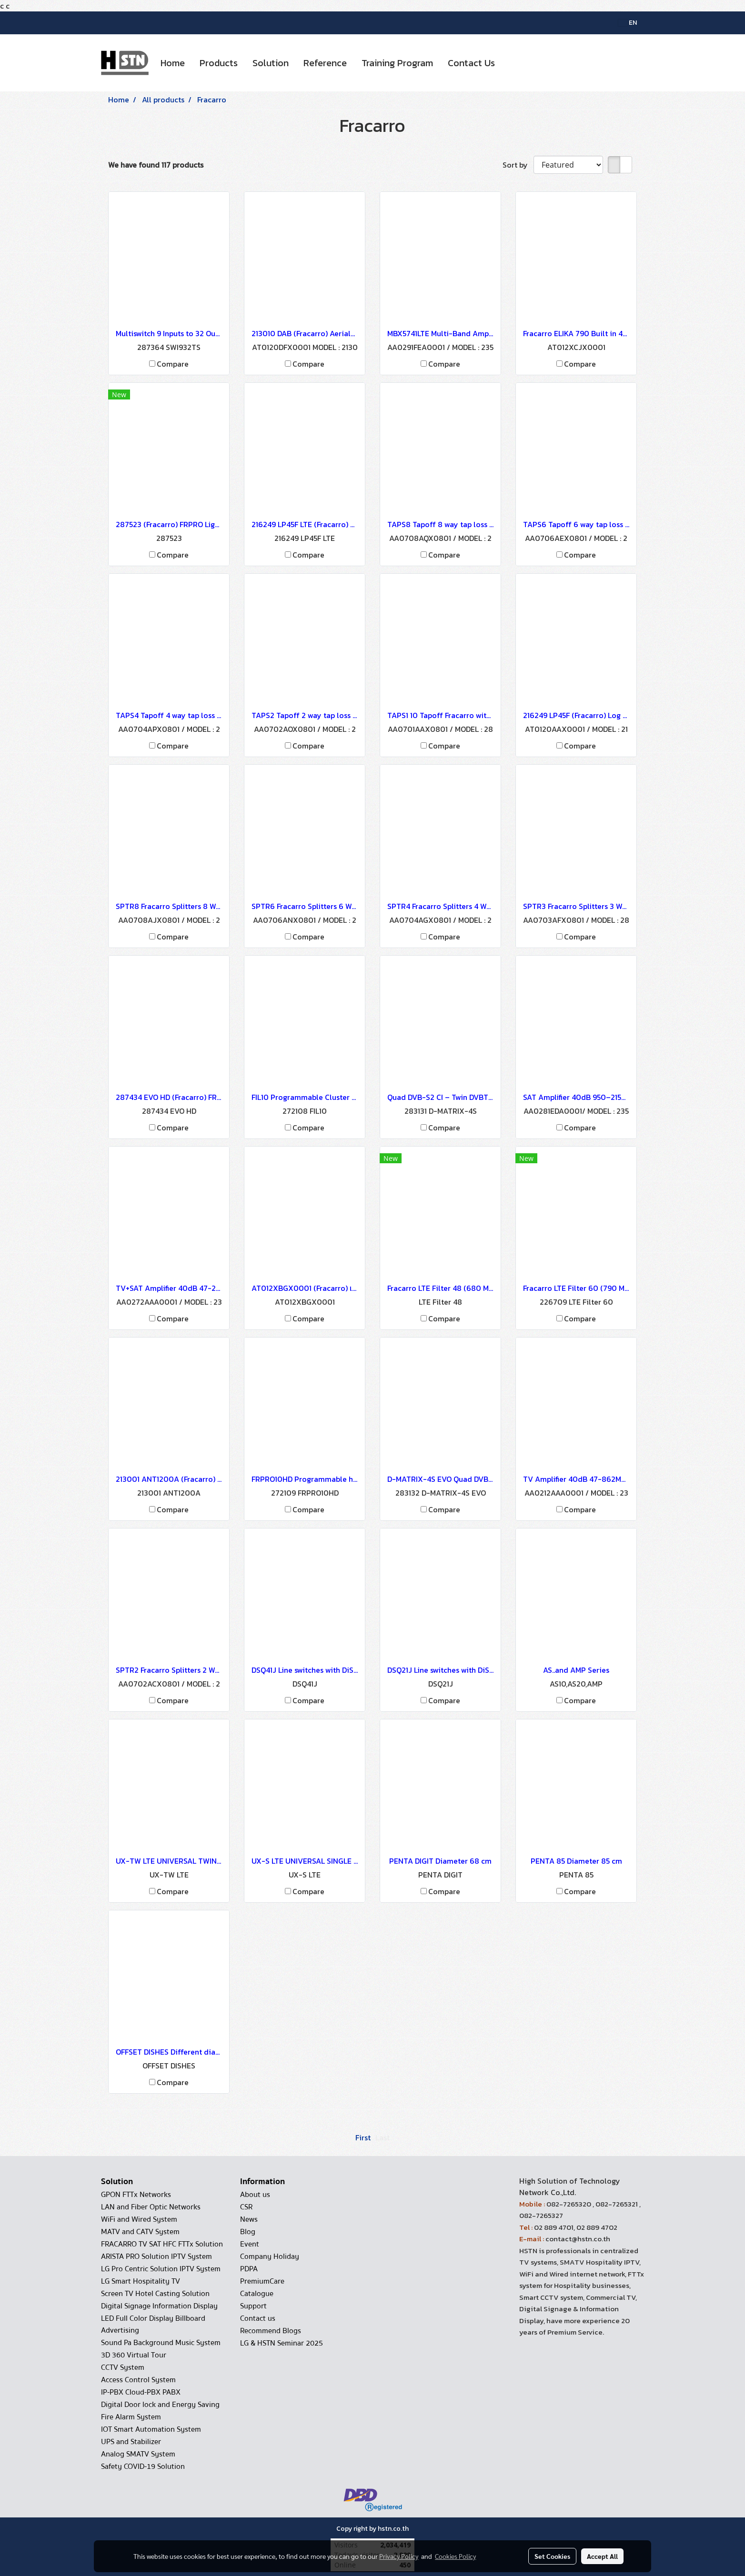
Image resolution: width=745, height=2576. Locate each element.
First (363, 2137)
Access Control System (138, 2380)
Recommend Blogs (270, 2331)
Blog (247, 2232)
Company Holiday (269, 2256)
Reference (325, 63)
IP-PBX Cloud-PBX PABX (141, 2392)
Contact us (257, 2318)
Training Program (397, 63)
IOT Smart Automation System (151, 2429)
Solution (270, 63)
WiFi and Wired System (139, 2219)
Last (382, 2137)
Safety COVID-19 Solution (143, 2466)
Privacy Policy (398, 2556)
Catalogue (256, 2293)
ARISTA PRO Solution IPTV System (156, 2256)
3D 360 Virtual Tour (133, 2355)
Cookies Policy (455, 2556)
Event (249, 2244)
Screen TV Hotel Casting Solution (155, 2293)
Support (253, 2306)
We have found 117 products (155, 164)
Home (173, 63)
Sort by (518, 164)
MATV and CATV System (140, 2232)
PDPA (249, 2269)
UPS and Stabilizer (131, 2442)
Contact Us (471, 63)
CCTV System (122, 2367)
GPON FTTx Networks (136, 2194)
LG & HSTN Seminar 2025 (281, 2343)
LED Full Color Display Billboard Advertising (153, 2324)
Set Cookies (552, 2556)
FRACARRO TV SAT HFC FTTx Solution (162, 2244)
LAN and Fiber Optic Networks (151, 2207)
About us (255, 2194)
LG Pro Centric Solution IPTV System (161, 2269)
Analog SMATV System (138, 2454)
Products (219, 63)
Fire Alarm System (131, 2417)
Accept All (602, 2556)
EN (627, 23)
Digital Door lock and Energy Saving (160, 2404)
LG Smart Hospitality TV (140, 2281)
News (249, 2219)
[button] (510, 63)
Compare (173, 363)
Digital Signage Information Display (159, 2306)
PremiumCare (262, 2281)
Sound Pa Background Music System (161, 2342)
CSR (246, 2207)
